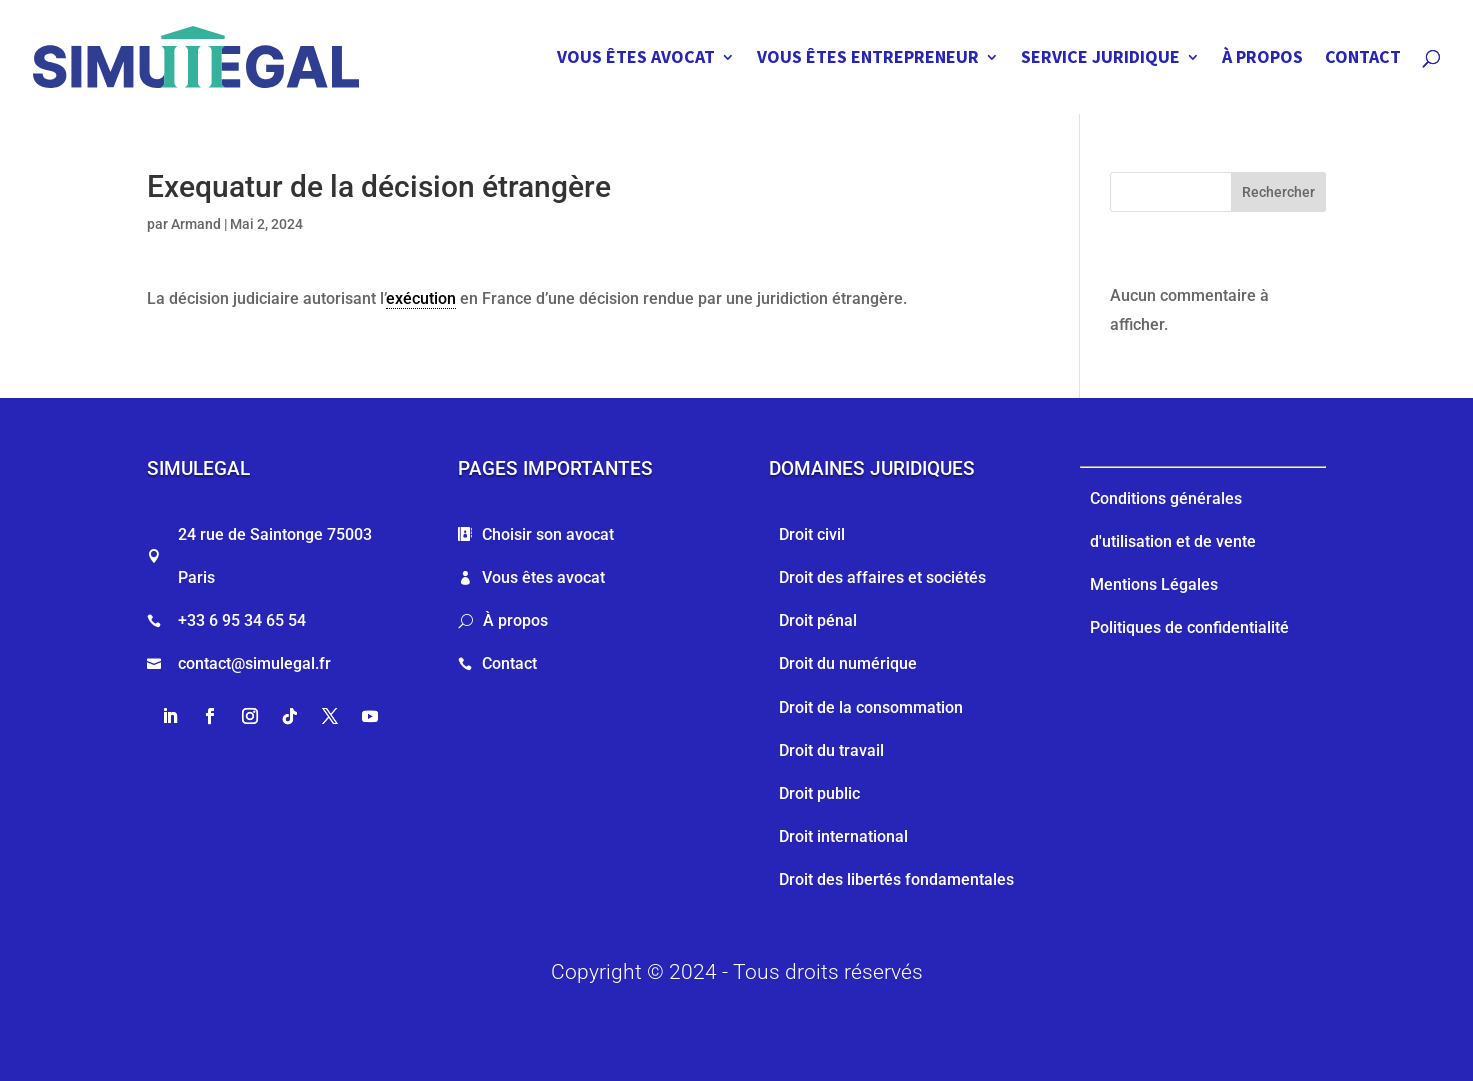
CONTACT (1363, 59)
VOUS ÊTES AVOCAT (636, 59)
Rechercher (1278, 192)
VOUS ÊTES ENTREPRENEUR (868, 59)
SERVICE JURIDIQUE (1100, 59)
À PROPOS (1262, 59)
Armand (196, 224)
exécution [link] (421, 298)
